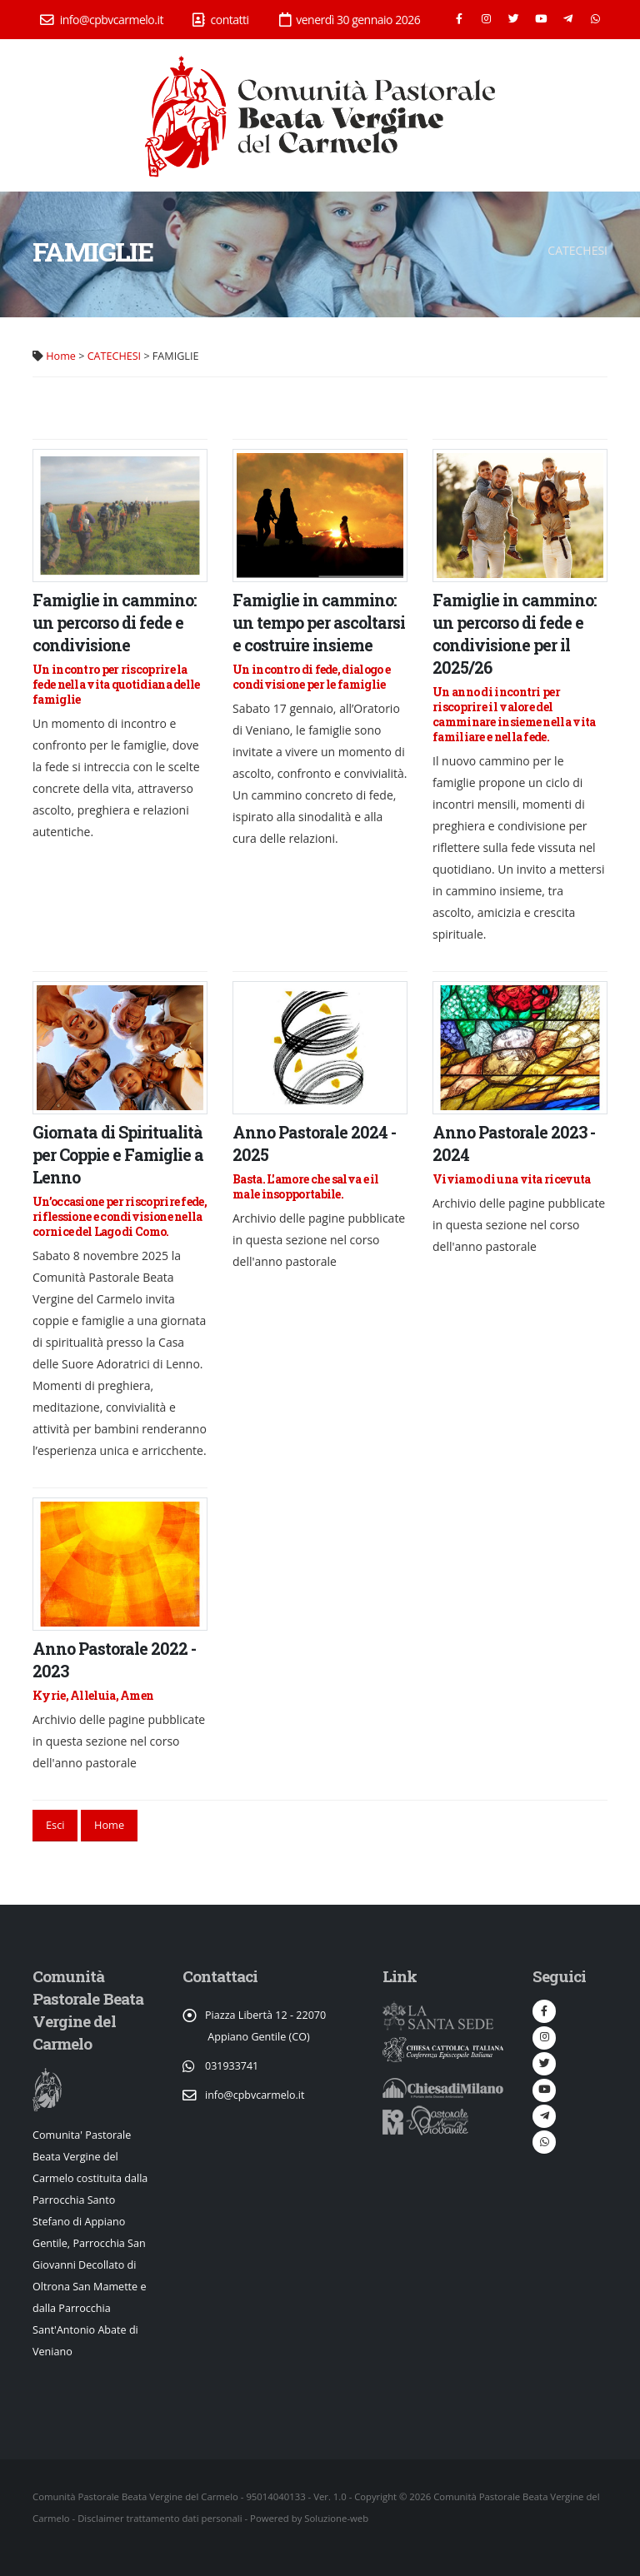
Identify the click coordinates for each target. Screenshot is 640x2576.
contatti (220, 19)
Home (61, 356)
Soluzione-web (336, 2518)
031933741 (232, 2066)
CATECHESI (114, 356)
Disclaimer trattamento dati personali (160, 2518)
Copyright (375, 2496)
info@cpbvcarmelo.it (101, 19)
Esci (55, 1824)
